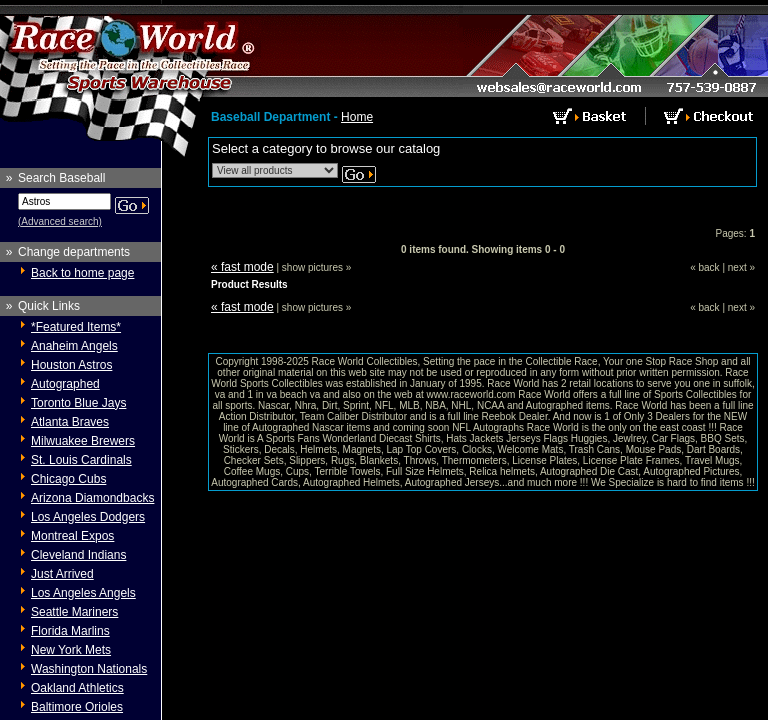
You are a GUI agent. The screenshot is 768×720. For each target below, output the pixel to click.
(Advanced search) (60, 221)
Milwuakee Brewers (83, 441)
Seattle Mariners (74, 612)
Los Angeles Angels (83, 593)
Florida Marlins (70, 631)
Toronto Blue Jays (78, 403)
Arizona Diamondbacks (92, 498)
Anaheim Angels (74, 346)
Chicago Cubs (68, 479)
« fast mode (242, 267)
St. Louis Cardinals (81, 460)
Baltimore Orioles (77, 707)
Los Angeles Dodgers (88, 517)
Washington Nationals (89, 669)
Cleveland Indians (78, 555)
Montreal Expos (72, 536)
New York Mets (71, 650)
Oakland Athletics (77, 688)
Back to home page (82, 273)
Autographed (65, 384)
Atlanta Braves (70, 422)
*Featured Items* (76, 327)
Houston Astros (71, 365)
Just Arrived (62, 574)
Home (357, 117)
